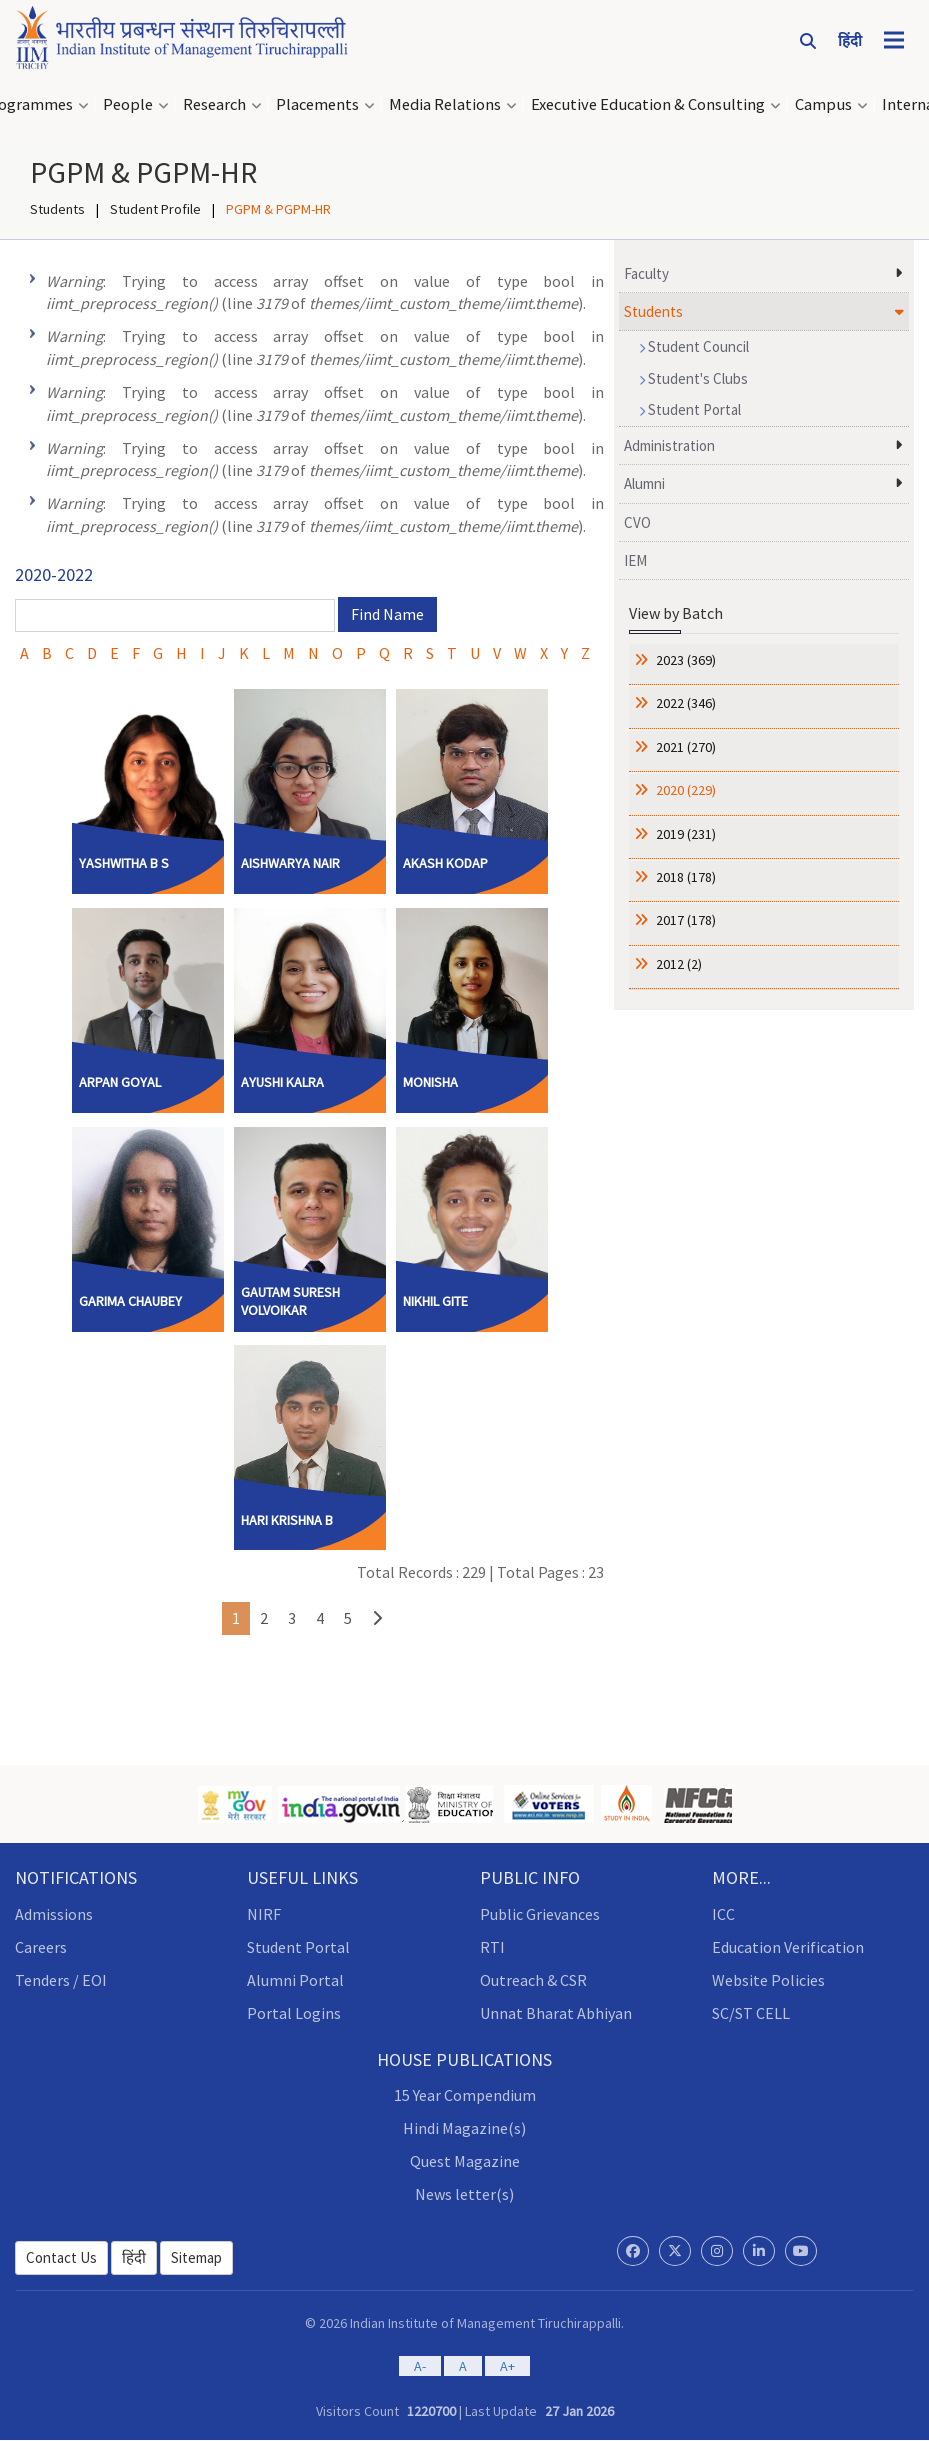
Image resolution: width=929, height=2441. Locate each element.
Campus (823, 104)
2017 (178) (684, 920)
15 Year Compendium (465, 2095)
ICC (723, 1914)
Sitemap (196, 2257)
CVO (637, 522)
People (128, 104)
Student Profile (155, 209)
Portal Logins (294, 2013)
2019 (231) (684, 834)
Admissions (54, 1914)
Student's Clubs (693, 378)
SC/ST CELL (751, 2013)
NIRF (264, 1914)
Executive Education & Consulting (648, 104)
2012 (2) (677, 964)
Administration (669, 445)
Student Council (694, 346)
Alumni (644, 483)
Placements (317, 104)
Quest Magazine (465, 2161)
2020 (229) (684, 790)
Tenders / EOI (61, 1980)
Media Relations (445, 104)
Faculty (646, 273)
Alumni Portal (295, 1980)
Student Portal (690, 409)
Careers (41, 1947)
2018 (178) (684, 877)
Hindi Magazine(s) (464, 2128)
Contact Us (61, 2257)
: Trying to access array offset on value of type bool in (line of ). (325, 292)
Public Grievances (540, 1914)
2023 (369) (684, 660)
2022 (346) (684, 703)
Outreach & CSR (533, 1980)
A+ (507, 2366)
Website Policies (768, 1980)
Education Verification (788, 1947)
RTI (492, 1947)
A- (420, 2366)
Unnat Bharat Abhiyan (556, 2013)
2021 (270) (684, 747)
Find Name (387, 614)
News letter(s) (464, 2194)
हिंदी (134, 2257)
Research (214, 104)
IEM (635, 560)
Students (57, 209)
